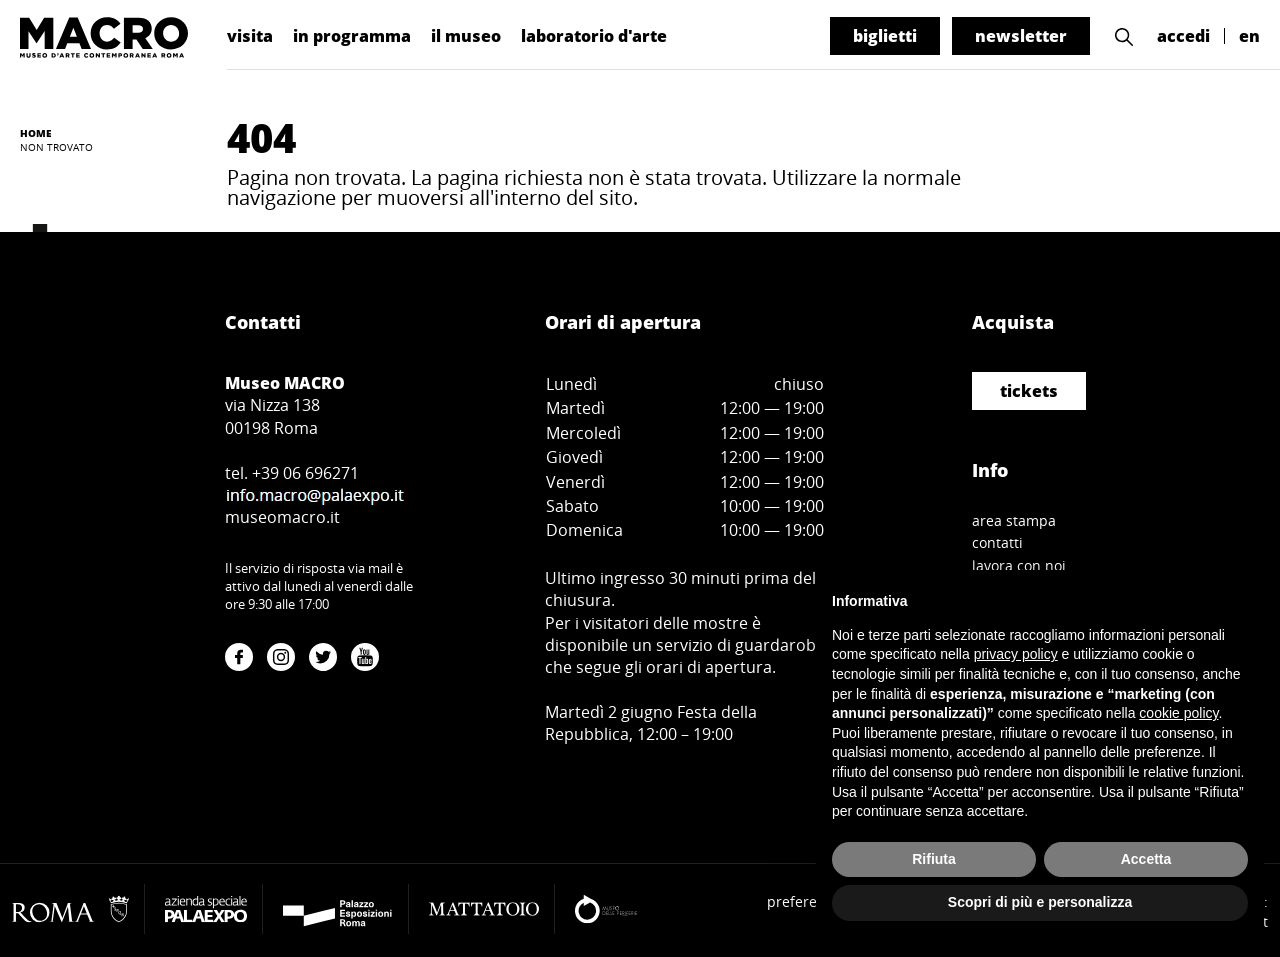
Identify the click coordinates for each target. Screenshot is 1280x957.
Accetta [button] (1146, 859)
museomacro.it (282, 517)
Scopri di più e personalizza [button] (1040, 902)
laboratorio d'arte (594, 36)
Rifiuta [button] (934, 859)
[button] (1124, 36)
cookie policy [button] (1178, 713)
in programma (352, 36)
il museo (466, 36)
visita (250, 36)
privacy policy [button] (1016, 654)
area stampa (1014, 520)
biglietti (885, 36)
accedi (1183, 36)
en (1249, 36)
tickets (1029, 391)
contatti (997, 542)
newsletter (1021, 36)
